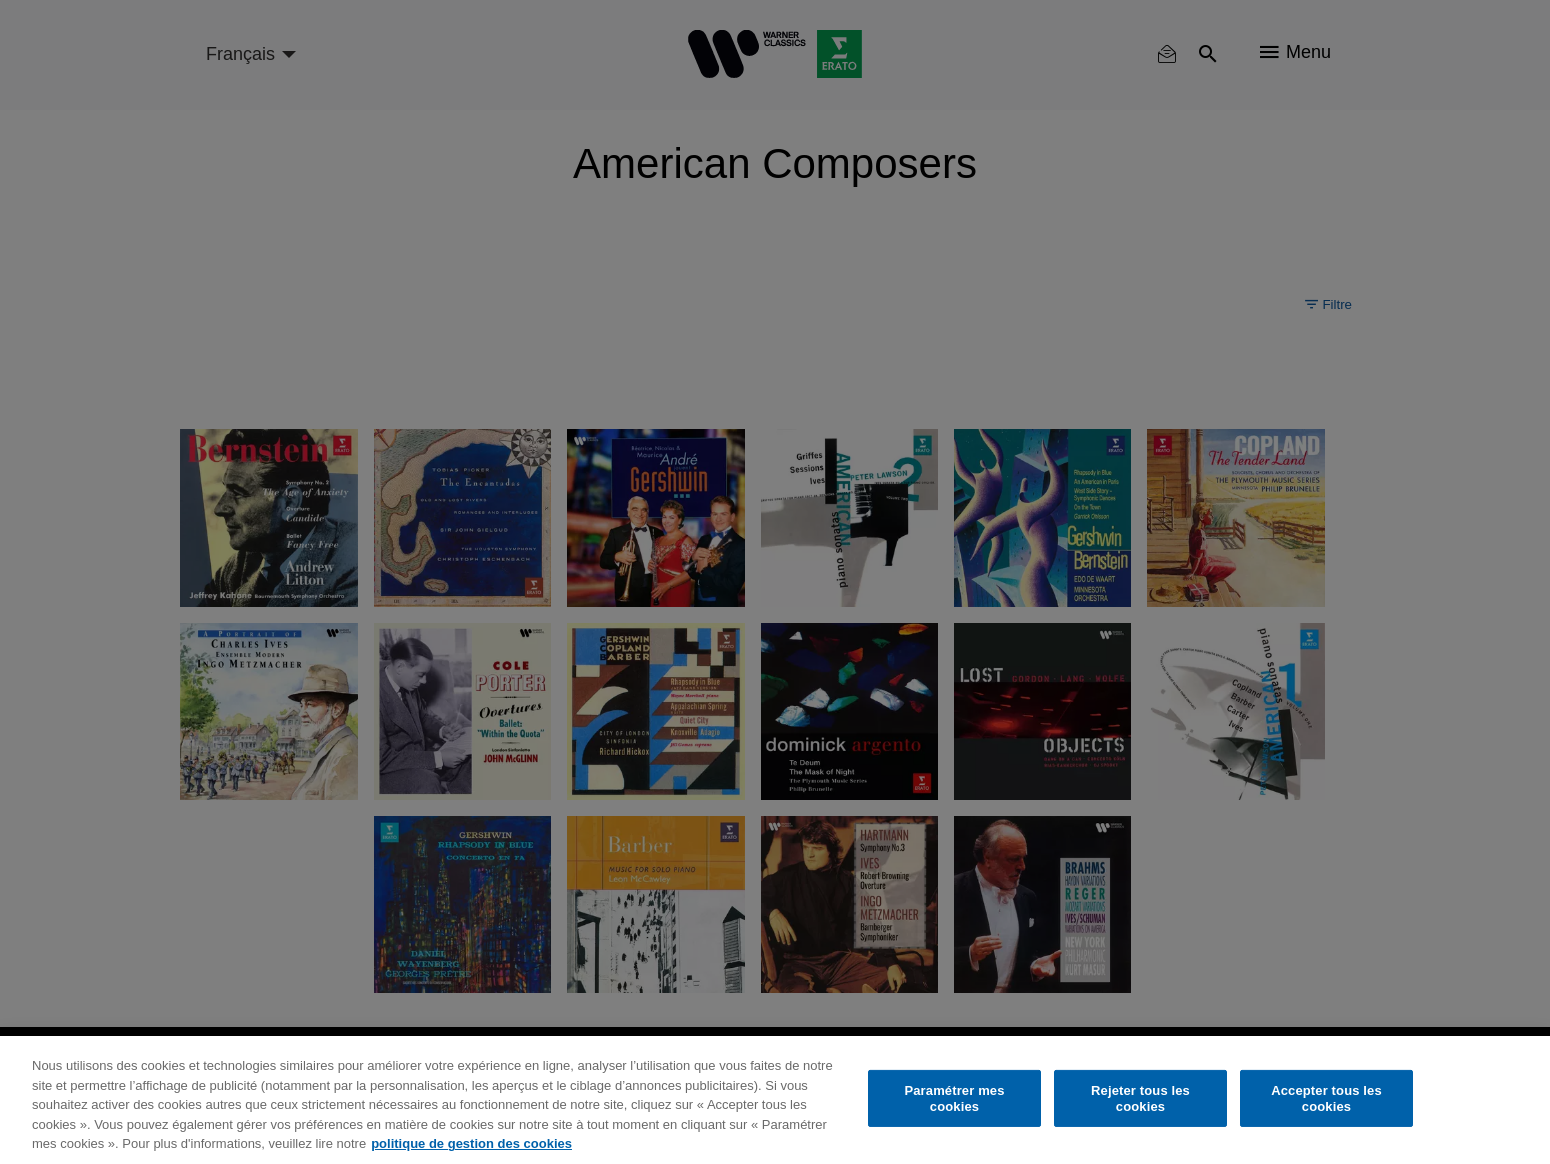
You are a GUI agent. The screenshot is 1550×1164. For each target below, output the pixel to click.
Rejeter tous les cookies (1140, 1098)
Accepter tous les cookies (1326, 1098)
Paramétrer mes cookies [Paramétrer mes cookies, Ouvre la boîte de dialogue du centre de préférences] (954, 1098)
